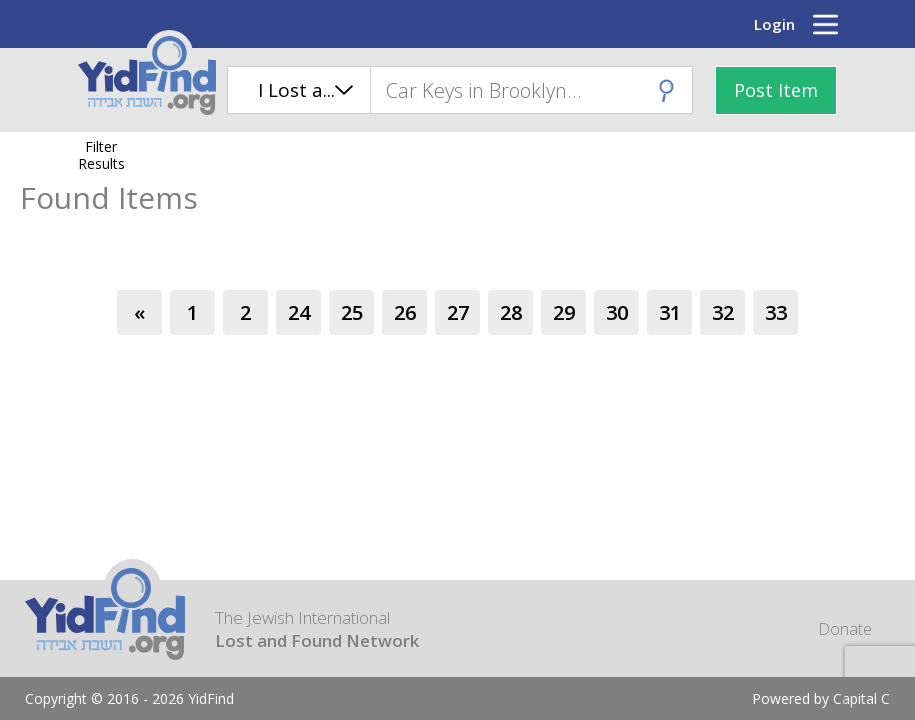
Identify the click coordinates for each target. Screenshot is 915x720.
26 (405, 312)
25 (352, 312)
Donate (845, 629)
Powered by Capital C (821, 698)
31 (670, 312)
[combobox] (531, 90)
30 (617, 312)
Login (774, 24)
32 (723, 312)
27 (458, 312)
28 (511, 312)
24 (299, 312)
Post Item (776, 90)
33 (776, 312)
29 (564, 312)
